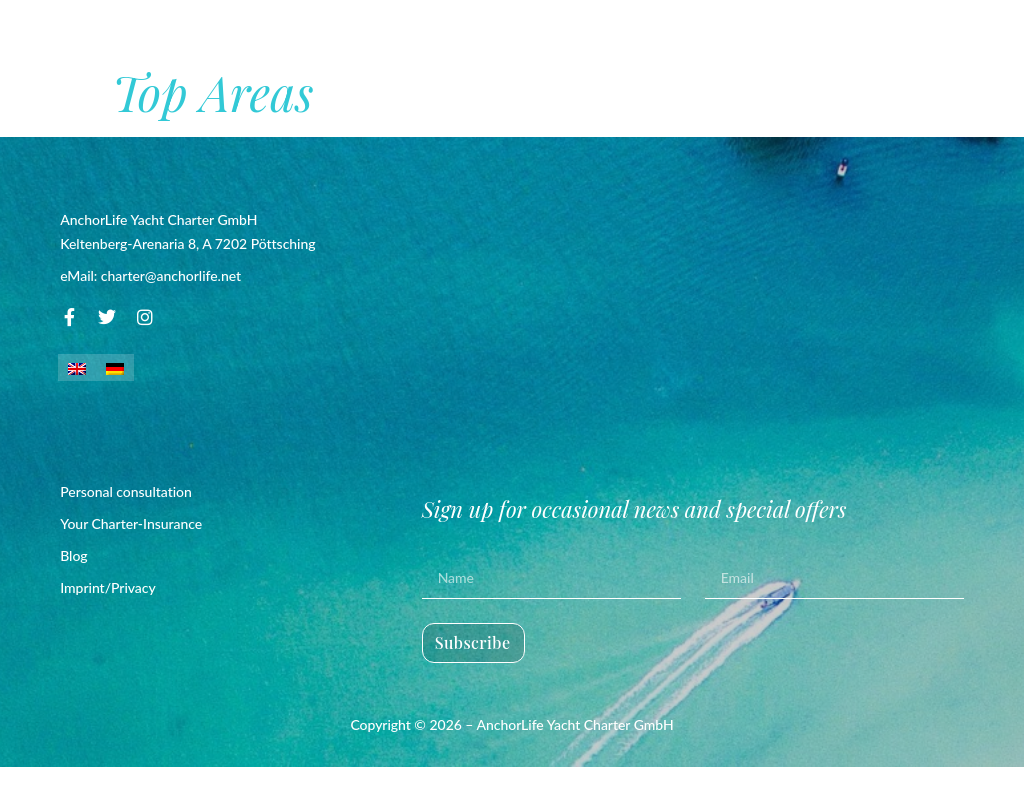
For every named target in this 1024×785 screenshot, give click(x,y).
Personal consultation (126, 509)
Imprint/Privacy (108, 605)
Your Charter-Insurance (131, 541)
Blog (73, 573)
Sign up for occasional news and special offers (634, 527)
